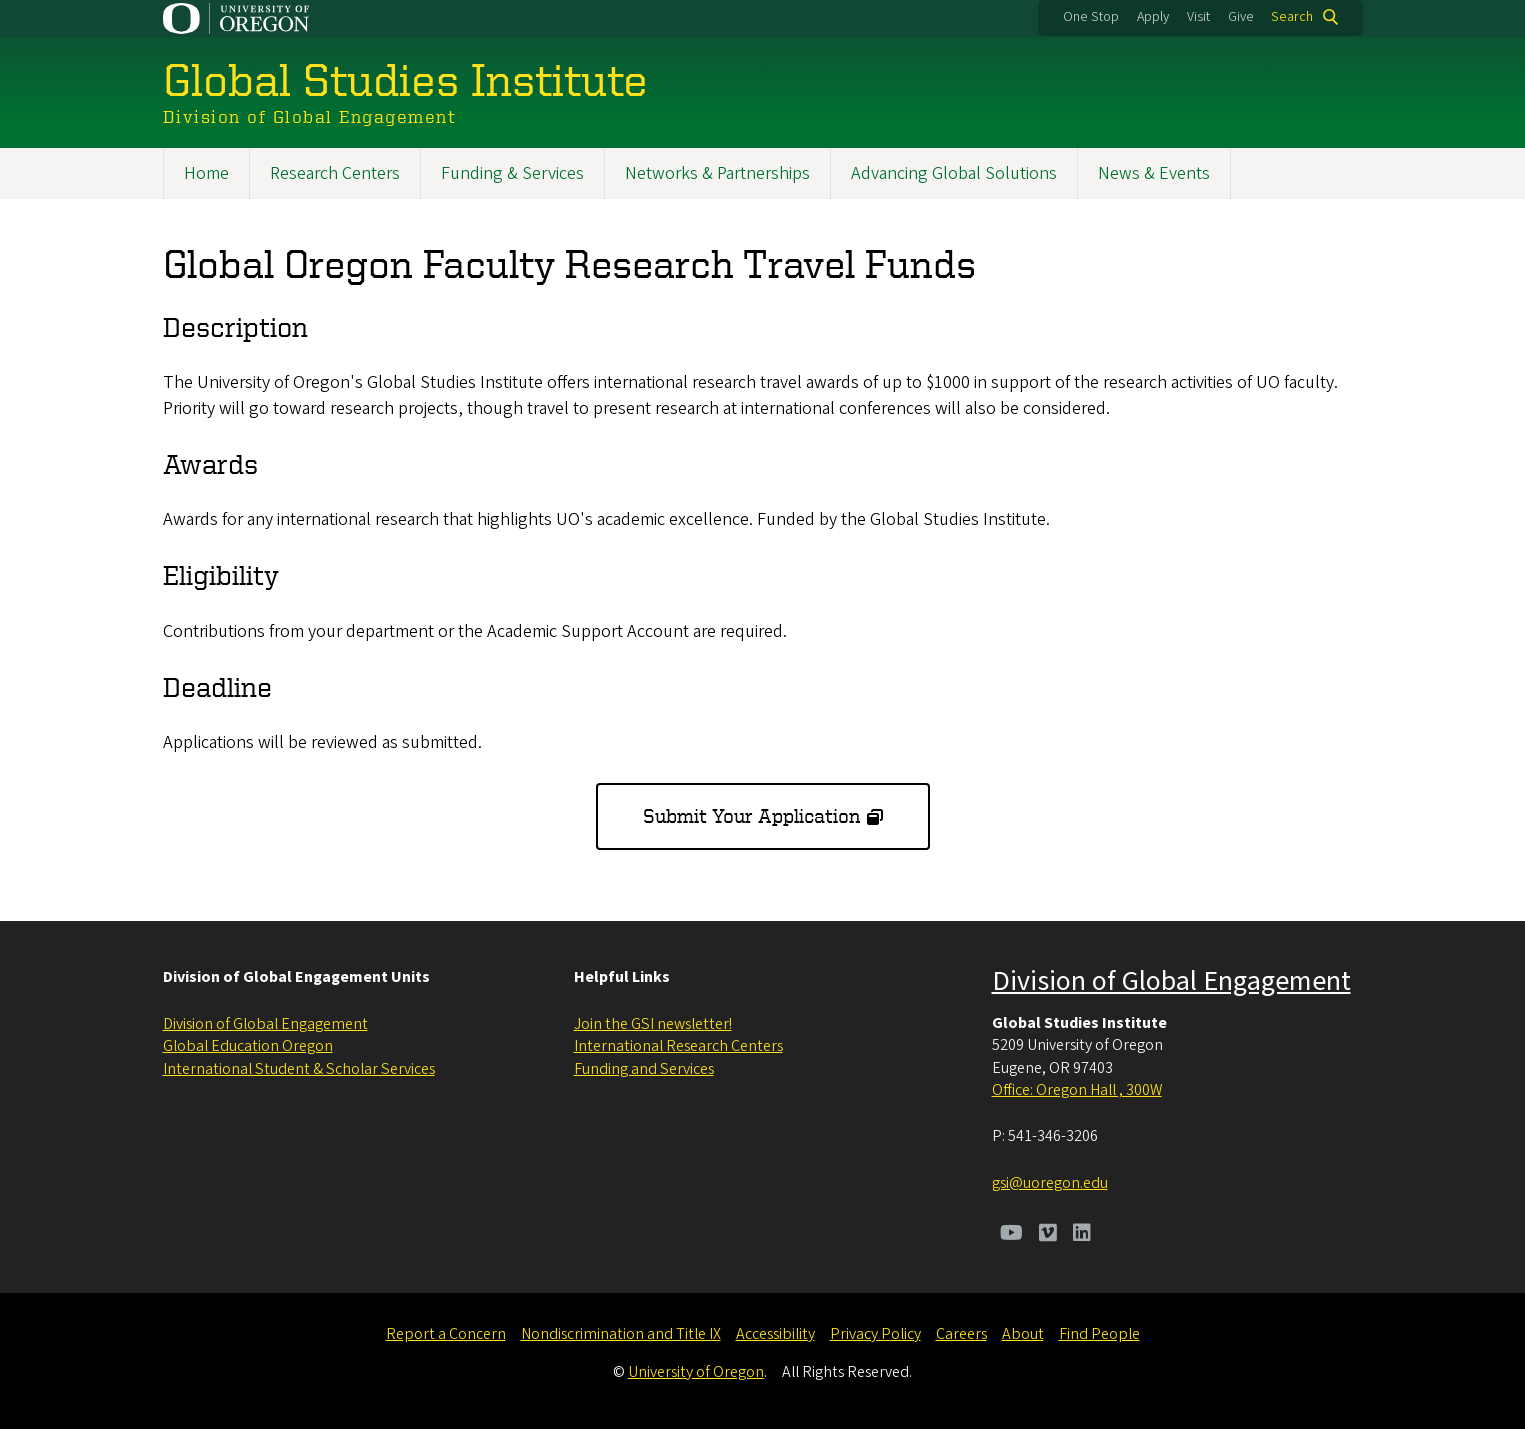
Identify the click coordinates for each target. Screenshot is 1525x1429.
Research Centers (335, 173)
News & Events (1154, 173)
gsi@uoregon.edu (1050, 1183)
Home (206, 173)
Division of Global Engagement (265, 1024)
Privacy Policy (875, 1334)
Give (1241, 17)
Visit (1198, 17)
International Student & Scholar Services (299, 1069)
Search (1292, 17)
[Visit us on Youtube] (1011, 1235)
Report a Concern (446, 1334)
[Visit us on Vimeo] (1048, 1235)
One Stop (1091, 17)
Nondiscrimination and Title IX (621, 1334)
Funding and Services (644, 1069)
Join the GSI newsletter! (653, 1024)
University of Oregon (696, 1372)
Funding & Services (512, 173)
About (1023, 1334)
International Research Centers (678, 1046)
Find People (1099, 1334)
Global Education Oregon (248, 1046)
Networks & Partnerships (717, 173)
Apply (1153, 17)
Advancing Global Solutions (954, 173)
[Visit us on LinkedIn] (1082, 1235)
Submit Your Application (751, 815)
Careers (961, 1334)
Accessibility (775, 1334)
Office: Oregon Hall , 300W (1077, 1090)
